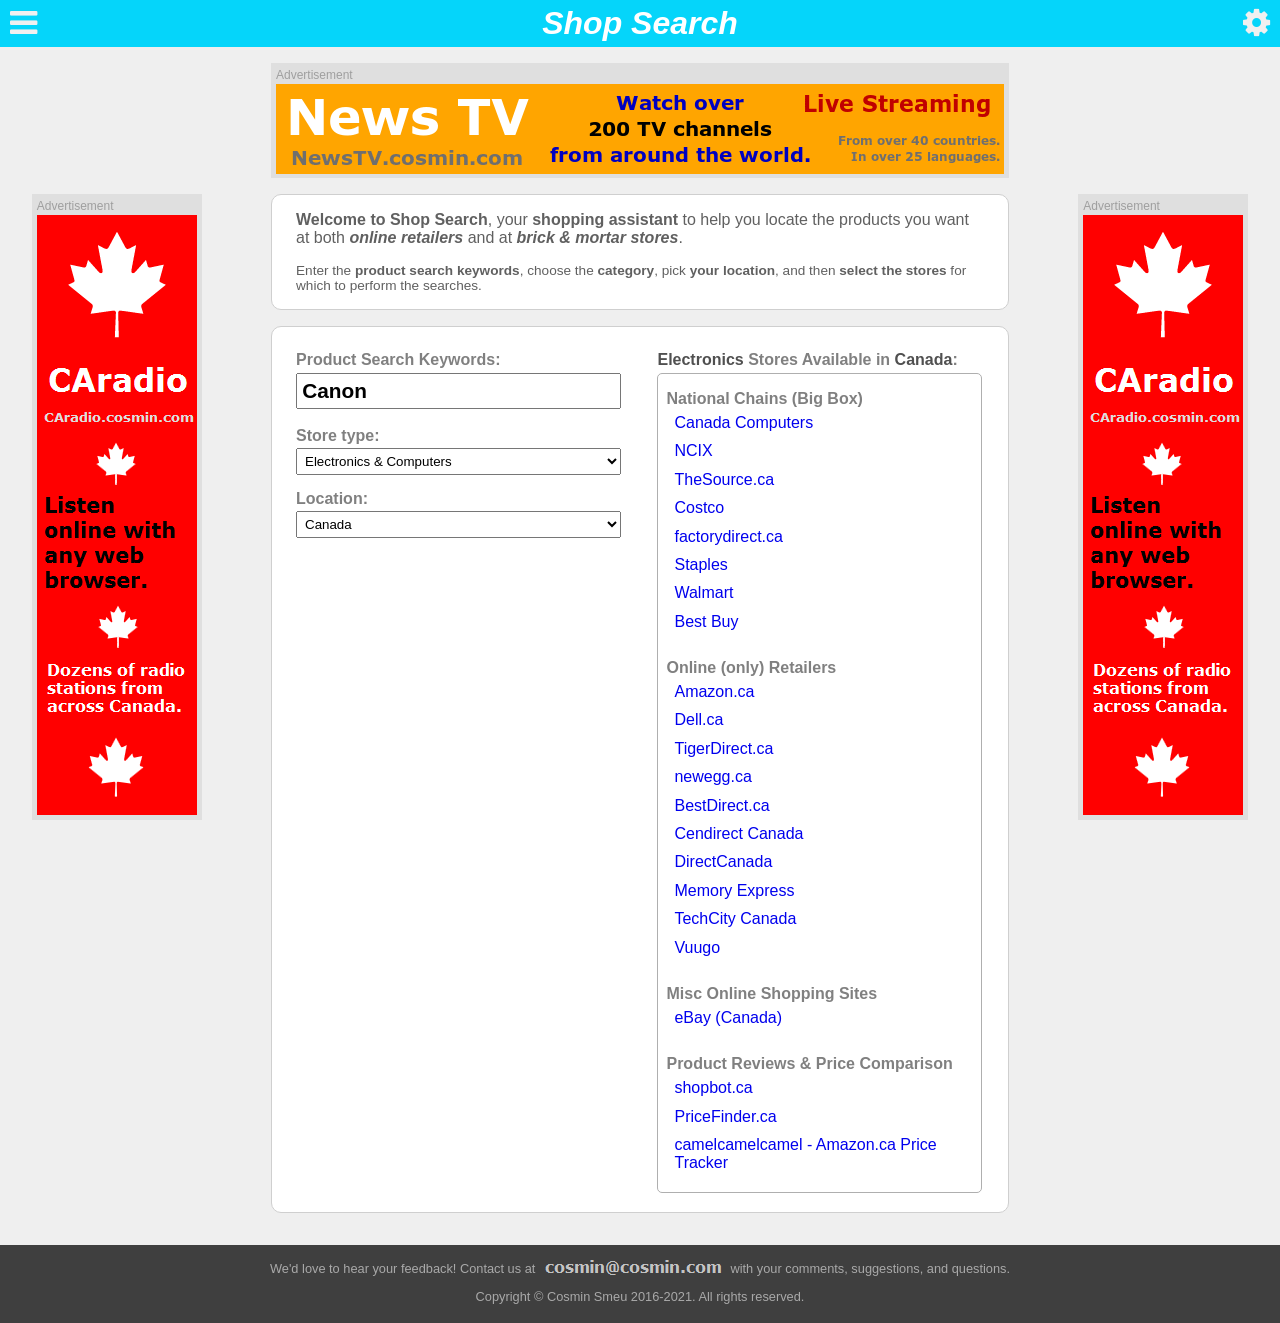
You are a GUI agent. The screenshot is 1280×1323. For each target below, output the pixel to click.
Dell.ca (698, 719)
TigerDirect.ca (723, 748)
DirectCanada (723, 861)
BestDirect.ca (721, 805)
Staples (700, 564)
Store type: (338, 435)
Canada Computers (743, 422)
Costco (699, 507)
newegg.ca (712, 776)
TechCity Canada (735, 918)
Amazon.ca (714, 691)
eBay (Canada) (728, 1017)
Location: (332, 498)
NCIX (693, 450)
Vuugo (697, 947)
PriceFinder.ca (725, 1116)
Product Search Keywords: (398, 359)
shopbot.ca (713, 1087)
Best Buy (706, 621)
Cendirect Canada (738, 833)
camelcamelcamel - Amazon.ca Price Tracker (805, 1153)
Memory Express (734, 890)
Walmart (703, 592)
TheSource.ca (724, 479)
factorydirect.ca (728, 536)
